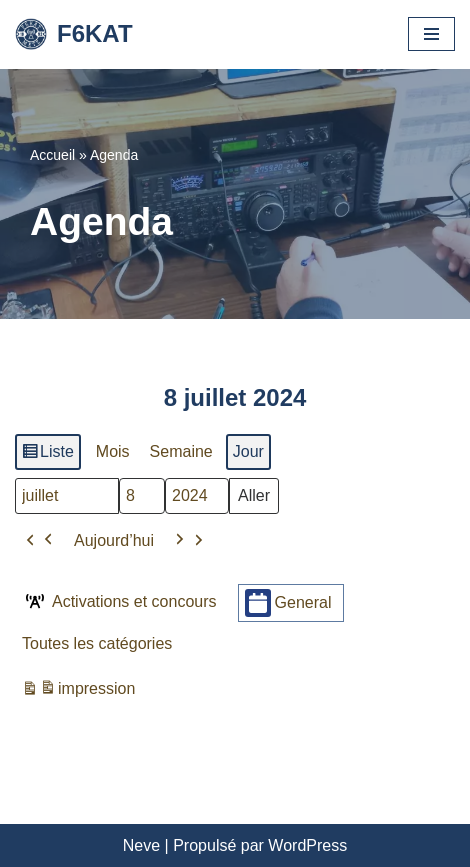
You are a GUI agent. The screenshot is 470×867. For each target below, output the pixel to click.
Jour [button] (248, 451)
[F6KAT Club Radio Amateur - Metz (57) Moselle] (74, 34)
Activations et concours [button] (119, 601)
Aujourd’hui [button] (114, 539)
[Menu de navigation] (431, 34)
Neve (141, 845)
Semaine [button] (181, 451)
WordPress (307, 845)
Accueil (52, 155)
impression (78, 691)
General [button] (288, 602)
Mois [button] (113, 451)
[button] (40, 540)
